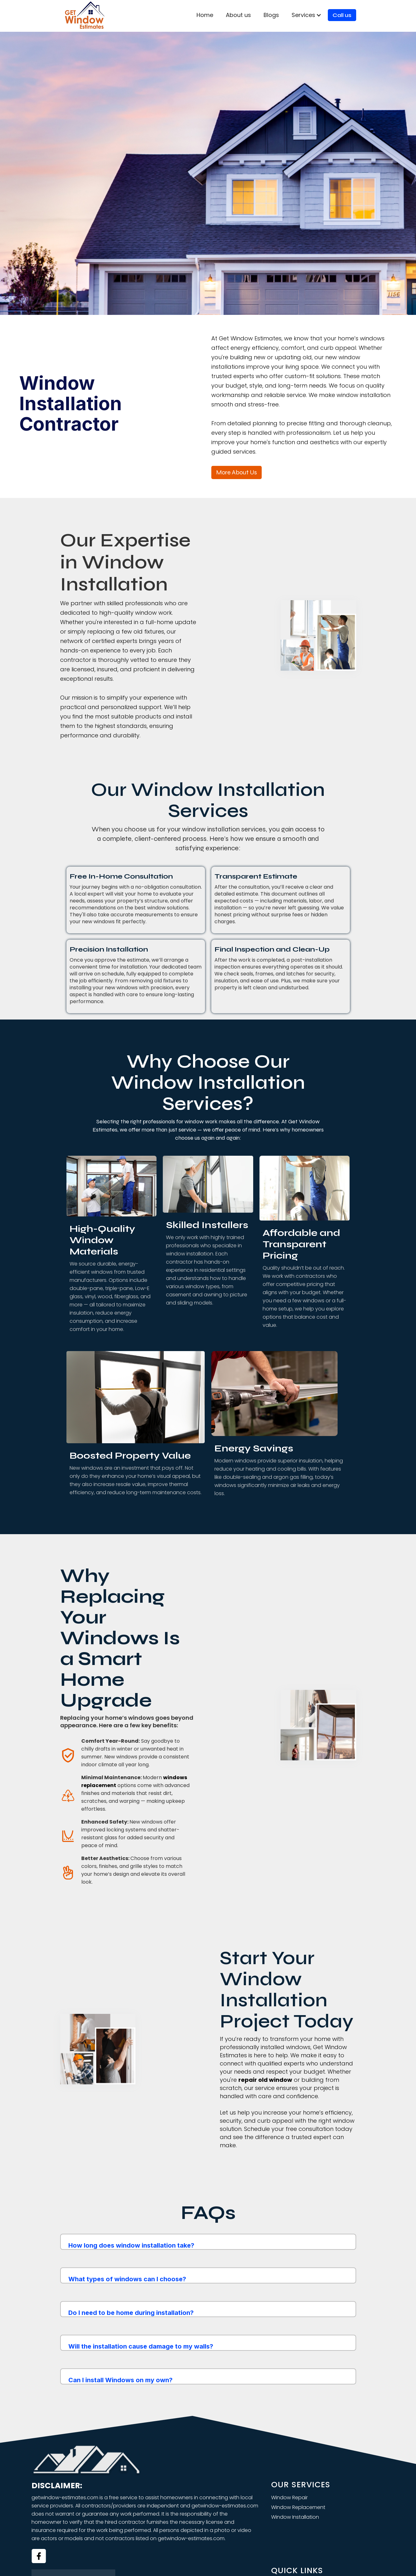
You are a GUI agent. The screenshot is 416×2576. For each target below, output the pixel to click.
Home (205, 15)
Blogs (271, 15)
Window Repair (289, 2497)
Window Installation (295, 2517)
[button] (306, 15)
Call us (342, 15)
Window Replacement (298, 2507)
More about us (236, 472)
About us (238, 15)
